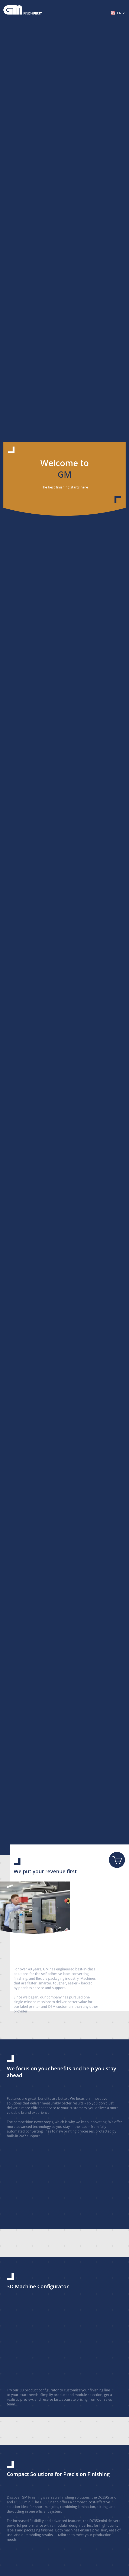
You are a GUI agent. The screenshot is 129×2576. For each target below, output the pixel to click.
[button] (118, 13)
